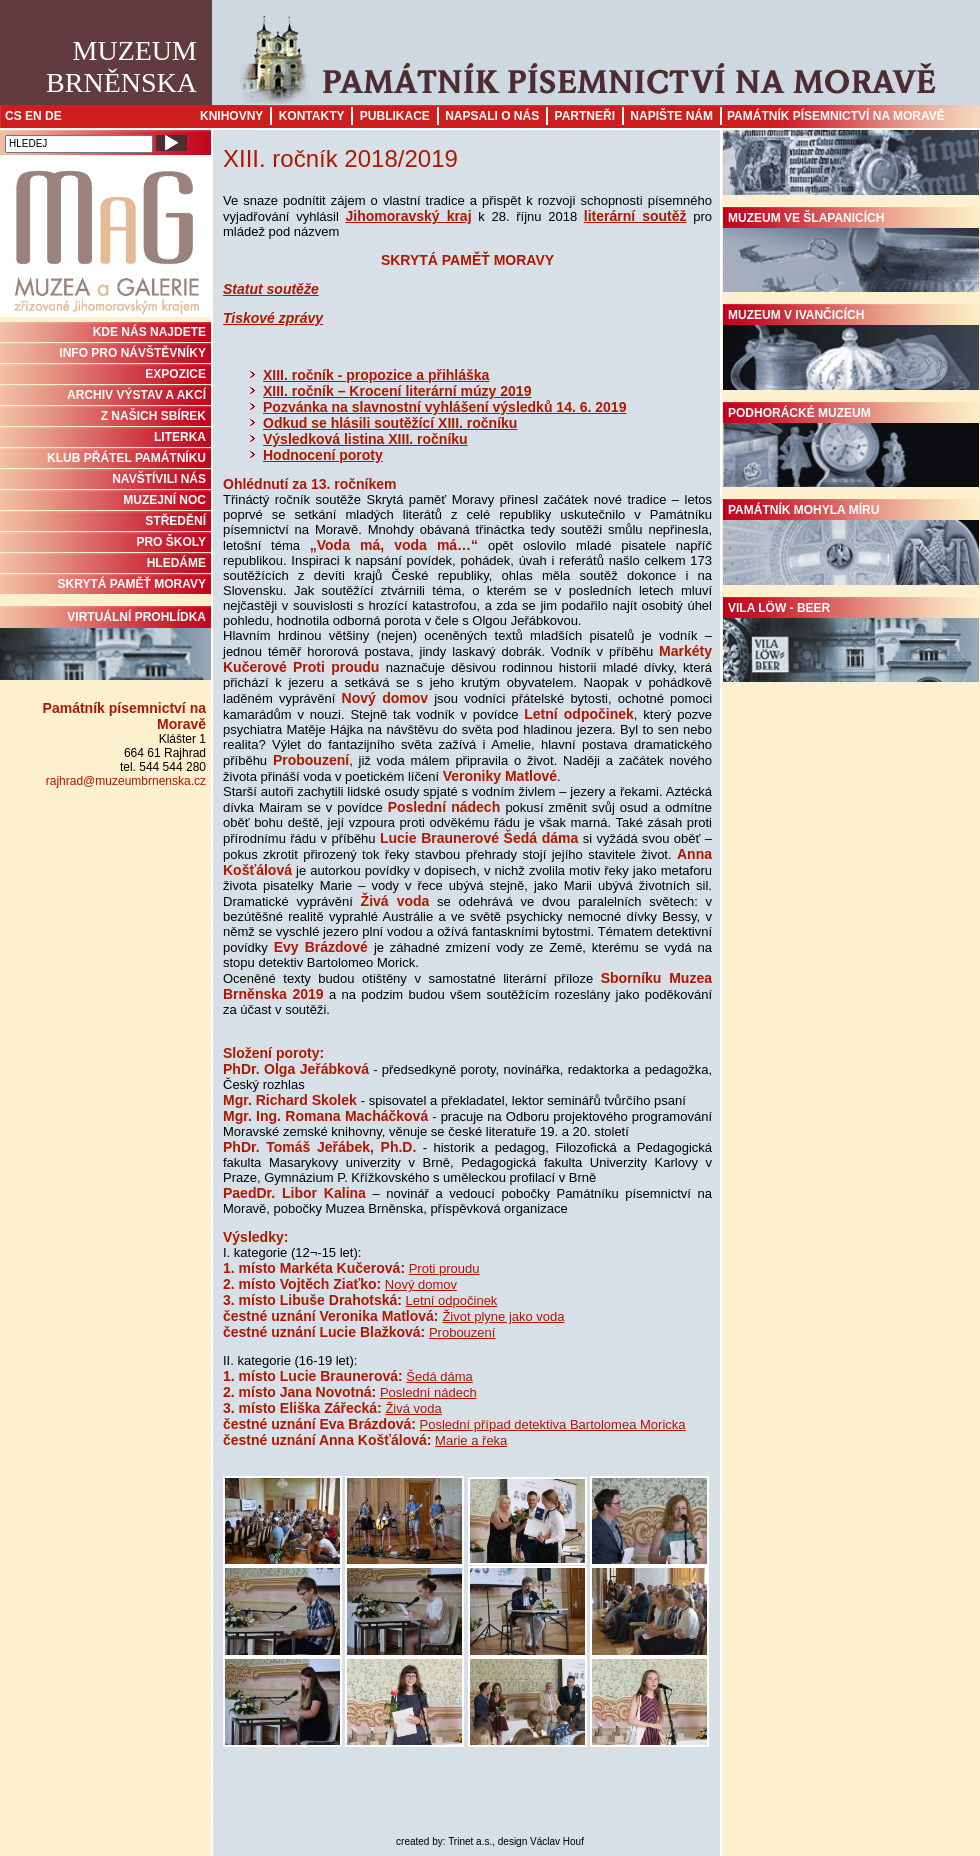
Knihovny (231, 116)
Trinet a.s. (470, 1841)
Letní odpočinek (452, 1300)
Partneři (585, 116)
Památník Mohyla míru (851, 544)
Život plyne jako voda (503, 1316)
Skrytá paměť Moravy (132, 584)
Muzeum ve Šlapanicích (851, 252)
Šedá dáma (439, 1376)
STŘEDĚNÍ (175, 521)
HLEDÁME (176, 563)
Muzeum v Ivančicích (851, 349)
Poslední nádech (428, 1392)
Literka (180, 437)
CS (13, 116)
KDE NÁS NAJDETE (149, 332)
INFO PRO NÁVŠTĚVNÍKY (132, 353)
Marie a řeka (471, 1440)
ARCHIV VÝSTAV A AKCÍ (136, 395)
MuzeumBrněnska (121, 66)
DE (53, 116)
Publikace (395, 116)
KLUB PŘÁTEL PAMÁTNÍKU (126, 458)
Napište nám (671, 116)
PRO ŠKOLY (171, 542)
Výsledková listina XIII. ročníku (365, 439)
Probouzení (462, 1332)
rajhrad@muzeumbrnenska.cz (126, 781)
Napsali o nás (492, 116)
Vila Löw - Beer (851, 642)
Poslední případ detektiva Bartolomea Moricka (553, 1424)
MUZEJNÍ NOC (164, 500)
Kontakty (312, 116)
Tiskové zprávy (273, 318)
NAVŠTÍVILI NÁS (159, 479)
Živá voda (413, 1408)
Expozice (175, 374)
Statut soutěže (271, 289)
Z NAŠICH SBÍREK (153, 416)
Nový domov (421, 1284)
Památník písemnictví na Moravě (836, 116)
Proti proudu (444, 1268)
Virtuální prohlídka (105, 645)
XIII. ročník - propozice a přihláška (376, 375)
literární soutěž (635, 216)
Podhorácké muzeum (851, 447)
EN (33, 116)
